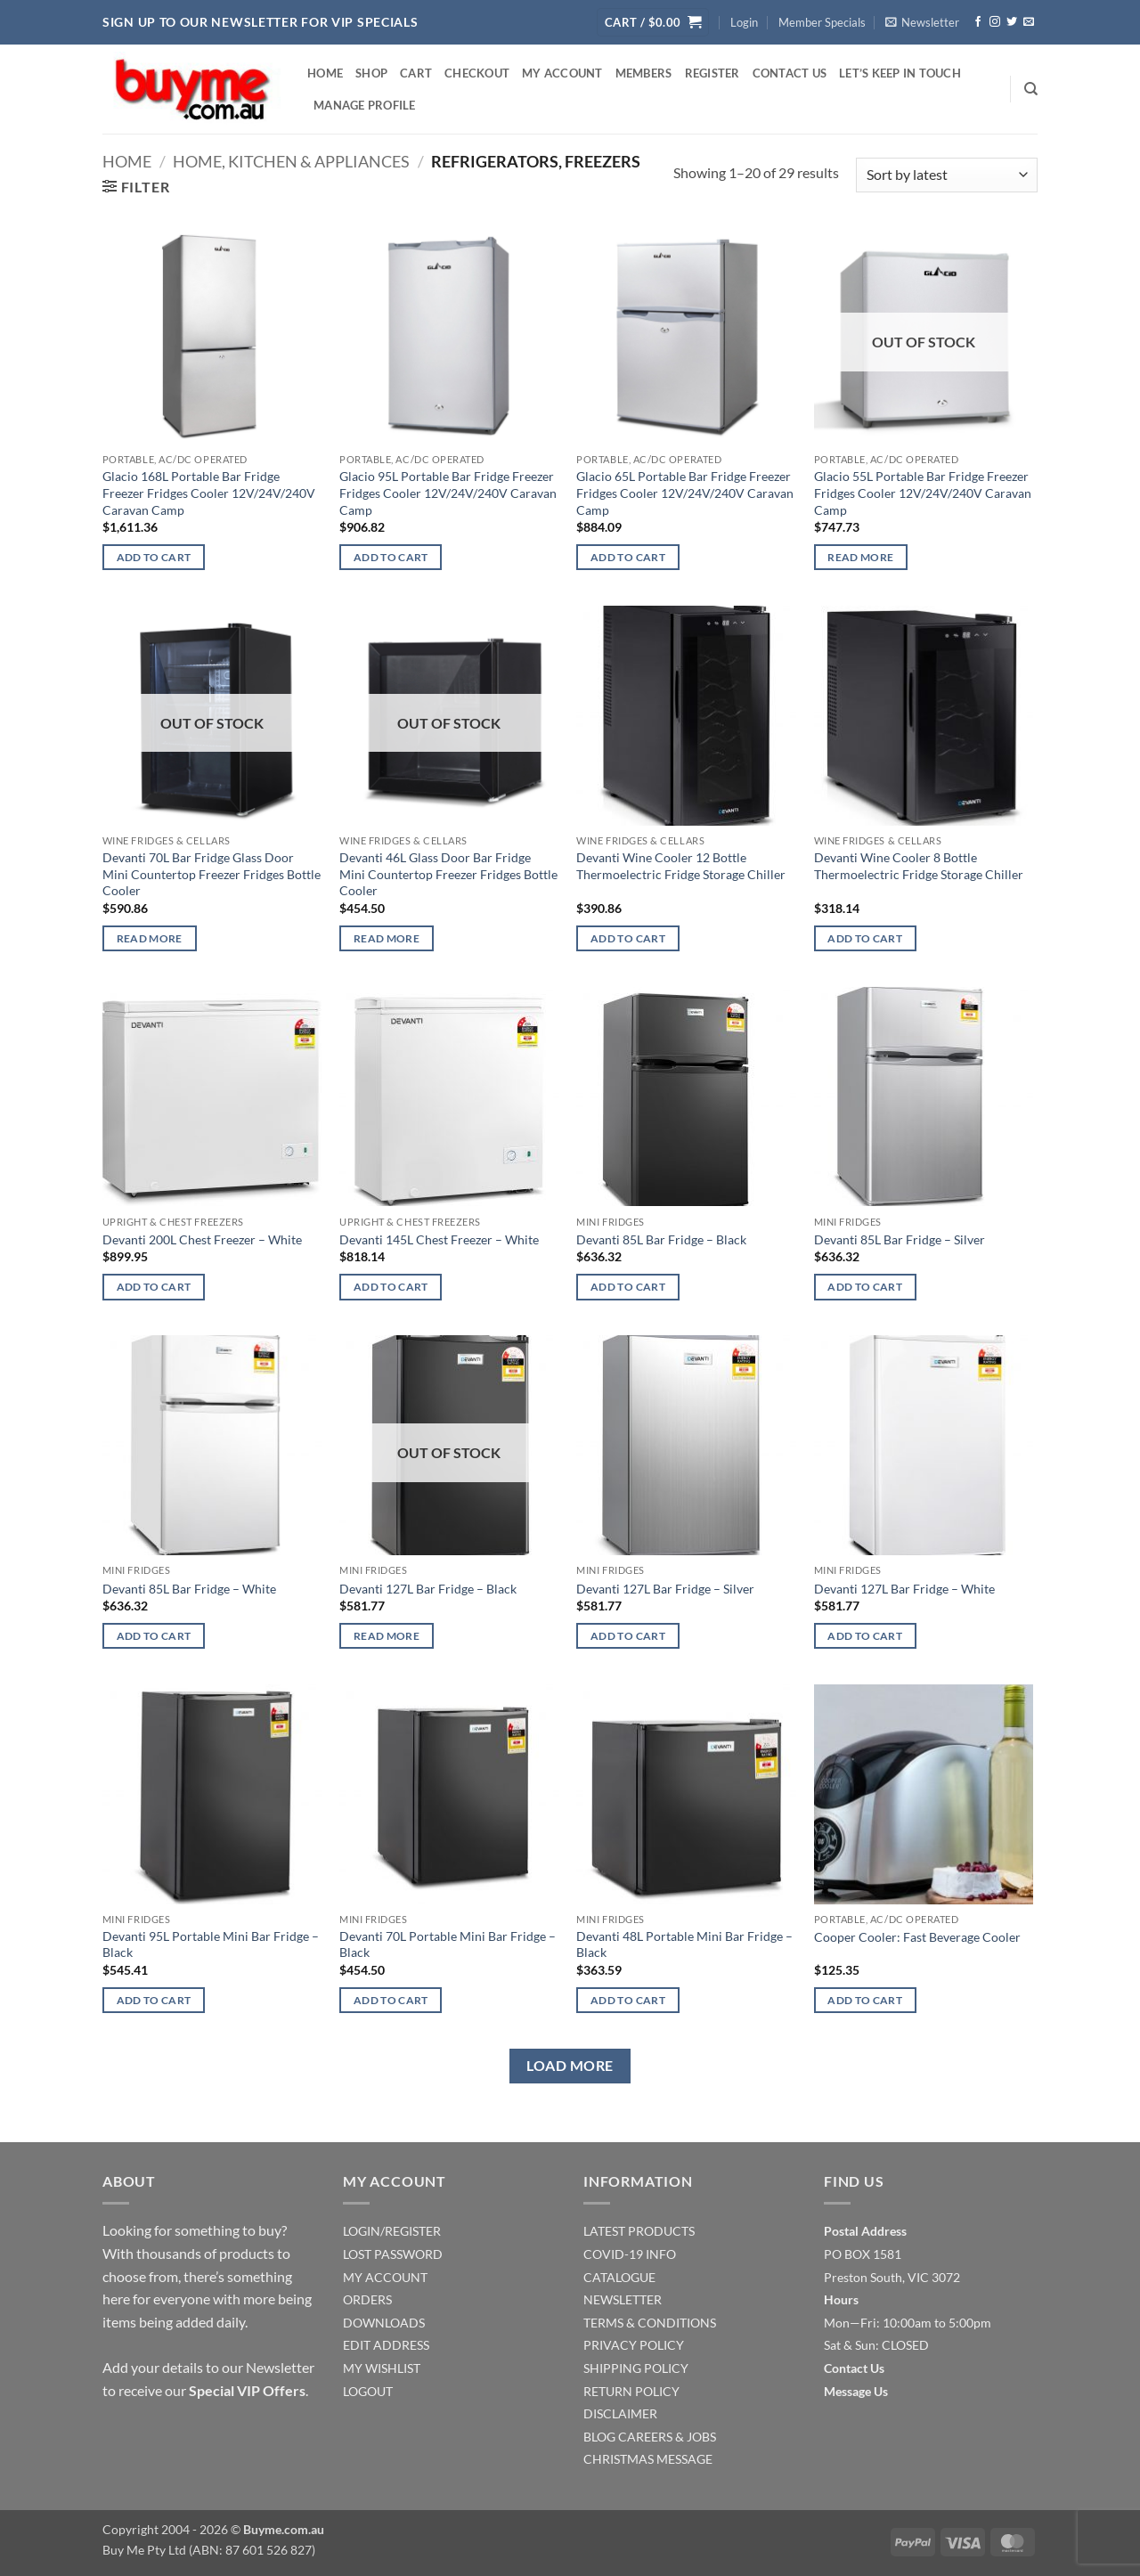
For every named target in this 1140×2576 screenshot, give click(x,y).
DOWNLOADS (384, 2322)
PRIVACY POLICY (633, 2344)
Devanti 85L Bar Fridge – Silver (899, 1239)
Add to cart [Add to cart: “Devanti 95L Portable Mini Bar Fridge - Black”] (154, 2000)
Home (325, 73)
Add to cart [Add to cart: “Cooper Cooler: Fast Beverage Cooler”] (864, 2000)
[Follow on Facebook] (978, 22)
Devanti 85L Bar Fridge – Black (661, 1239)
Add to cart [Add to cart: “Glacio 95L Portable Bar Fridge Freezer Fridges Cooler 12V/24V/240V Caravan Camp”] (391, 557)
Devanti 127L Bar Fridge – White (904, 1588)
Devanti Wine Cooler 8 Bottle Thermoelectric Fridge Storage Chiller (918, 866)
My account (562, 73)
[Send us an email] (1028, 22)
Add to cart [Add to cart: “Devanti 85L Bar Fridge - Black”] (627, 1286)
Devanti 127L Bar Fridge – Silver (665, 1588)
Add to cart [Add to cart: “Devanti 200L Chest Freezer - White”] (154, 1286)
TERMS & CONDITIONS (649, 2322)
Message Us (856, 2391)
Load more (569, 2066)
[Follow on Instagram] (994, 22)
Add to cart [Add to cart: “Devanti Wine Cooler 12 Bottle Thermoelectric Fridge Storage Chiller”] (627, 938)
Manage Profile (365, 105)
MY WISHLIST (381, 2368)
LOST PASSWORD (393, 2254)
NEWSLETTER (622, 2299)
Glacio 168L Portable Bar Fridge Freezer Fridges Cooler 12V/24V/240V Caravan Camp (208, 493)
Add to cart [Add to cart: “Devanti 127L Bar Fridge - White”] (864, 1636)
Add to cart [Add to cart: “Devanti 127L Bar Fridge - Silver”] (627, 1636)
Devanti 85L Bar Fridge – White (189, 1588)
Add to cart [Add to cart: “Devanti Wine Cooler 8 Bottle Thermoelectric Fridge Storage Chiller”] (864, 938)
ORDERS (367, 2299)
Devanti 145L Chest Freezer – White (439, 1239)
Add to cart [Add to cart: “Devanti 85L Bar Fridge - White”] (154, 1636)
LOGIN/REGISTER (392, 2230)
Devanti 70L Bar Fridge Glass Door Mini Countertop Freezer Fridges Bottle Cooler (211, 874)
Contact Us (790, 73)
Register (712, 73)
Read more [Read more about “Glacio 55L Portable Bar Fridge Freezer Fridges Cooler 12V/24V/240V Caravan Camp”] (860, 557)
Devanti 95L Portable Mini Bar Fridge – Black (210, 1944)
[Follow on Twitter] (1011, 22)
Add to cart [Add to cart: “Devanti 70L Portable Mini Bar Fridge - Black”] (391, 2000)
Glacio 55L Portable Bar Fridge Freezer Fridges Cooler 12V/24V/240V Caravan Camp (922, 493)
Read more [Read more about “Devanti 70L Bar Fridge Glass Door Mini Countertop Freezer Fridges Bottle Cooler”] (150, 938)
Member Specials (822, 22)
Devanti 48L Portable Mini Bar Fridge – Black (684, 1944)
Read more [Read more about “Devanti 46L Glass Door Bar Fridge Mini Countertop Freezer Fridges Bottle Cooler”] (386, 938)
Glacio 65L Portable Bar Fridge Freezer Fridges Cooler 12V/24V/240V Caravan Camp (685, 493)
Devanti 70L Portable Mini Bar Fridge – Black (447, 1944)
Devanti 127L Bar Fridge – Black (428, 1588)
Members (643, 73)
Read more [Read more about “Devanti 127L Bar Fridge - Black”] (386, 1636)
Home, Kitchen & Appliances (291, 161)
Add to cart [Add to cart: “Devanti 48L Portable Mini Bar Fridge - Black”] (627, 2000)
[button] (653, 22)
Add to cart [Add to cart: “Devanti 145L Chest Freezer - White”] (391, 1286)
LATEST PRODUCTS (639, 2230)
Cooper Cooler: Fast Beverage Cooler (917, 1936)
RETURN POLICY (631, 2391)
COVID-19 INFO (629, 2254)
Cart (416, 73)
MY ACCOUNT (385, 2277)
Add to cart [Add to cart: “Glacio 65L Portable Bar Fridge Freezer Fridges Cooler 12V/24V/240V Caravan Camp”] (627, 557)
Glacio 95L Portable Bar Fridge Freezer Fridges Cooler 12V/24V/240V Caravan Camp (448, 493)
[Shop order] (947, 175)
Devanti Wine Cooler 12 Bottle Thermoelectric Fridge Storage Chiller (681, 866)
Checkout (476, 73)
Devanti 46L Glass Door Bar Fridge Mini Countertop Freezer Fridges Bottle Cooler (448, 874)
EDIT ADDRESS (386, 2344)
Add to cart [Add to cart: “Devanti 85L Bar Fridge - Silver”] (864, 1286)
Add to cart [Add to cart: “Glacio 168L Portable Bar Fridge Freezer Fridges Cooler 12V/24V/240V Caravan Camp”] (154, 557)
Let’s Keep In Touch (900, 73)
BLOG (599, 2436)
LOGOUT (368, 2391)
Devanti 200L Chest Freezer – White (202, 1239)
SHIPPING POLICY (635, 2368)
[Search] (1031, 89)
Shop (371, 73)
